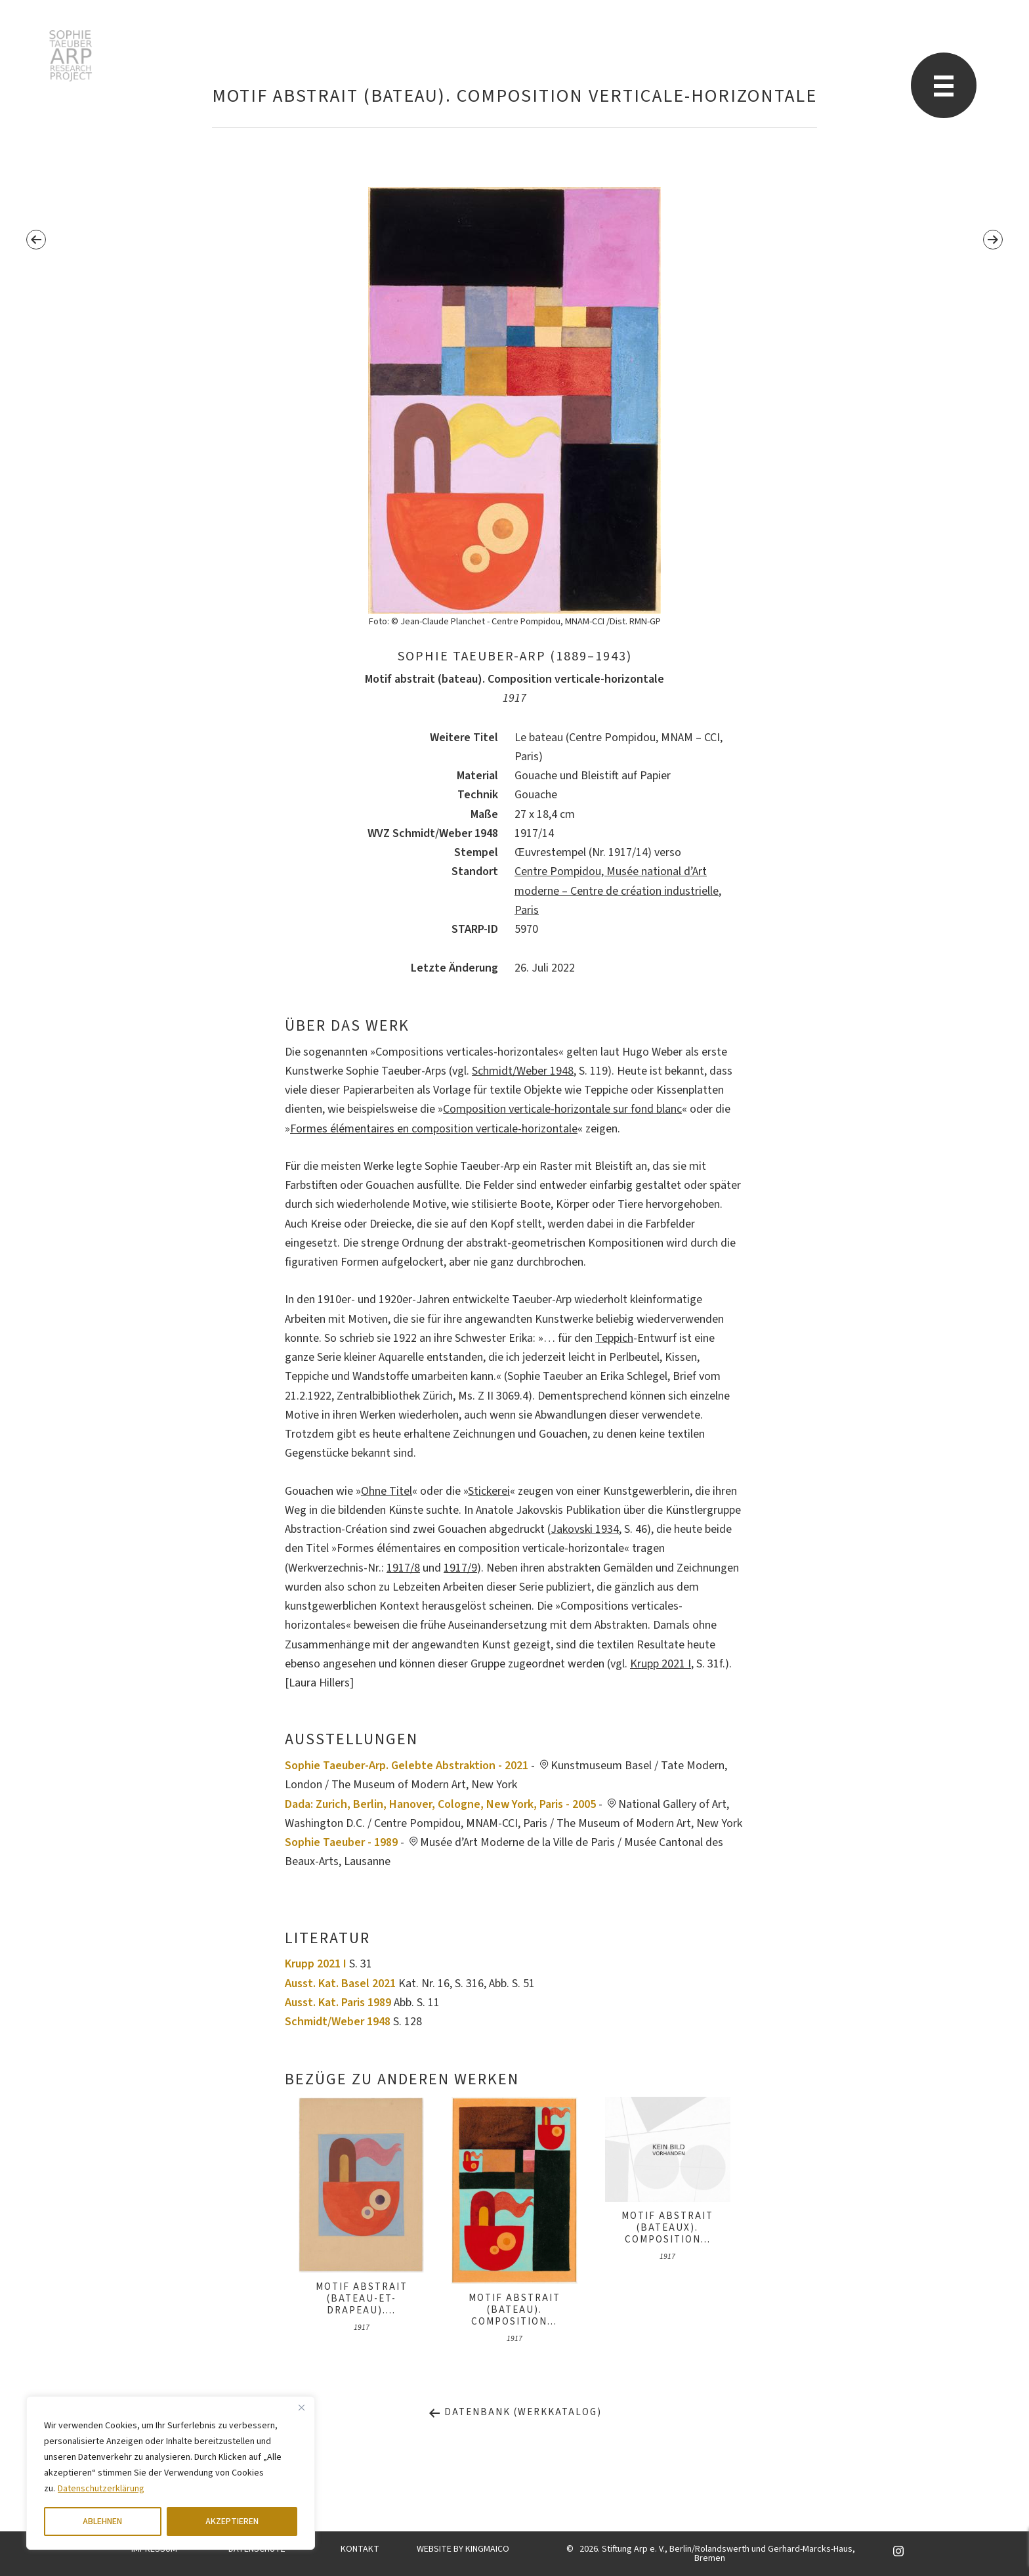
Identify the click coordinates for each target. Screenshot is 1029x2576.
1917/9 (460, 1568)
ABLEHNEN (102, 2521)
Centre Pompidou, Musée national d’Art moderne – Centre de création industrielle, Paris (617, 890)
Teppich (614, 1338)
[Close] (301, 2407)
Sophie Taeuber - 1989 (341, 1842)
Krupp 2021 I (660, 1664)
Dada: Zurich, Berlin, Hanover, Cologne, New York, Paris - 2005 (440, 1804)
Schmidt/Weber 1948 (523, 1071)
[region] (170, 2473)
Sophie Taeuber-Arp (70, 55)
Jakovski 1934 (585, 1529)
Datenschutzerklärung (101, 2488)
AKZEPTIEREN (232, 2521)
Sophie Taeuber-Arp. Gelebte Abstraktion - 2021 (406, 1765)
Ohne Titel (386, 1491)
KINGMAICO (487, 2549)
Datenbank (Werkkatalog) (515, 2412)
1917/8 (403, 1568)
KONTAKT (360, 2549)
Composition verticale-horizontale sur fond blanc (562, 1109)
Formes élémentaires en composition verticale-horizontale (434, 1129)
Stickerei (489, 1491)
